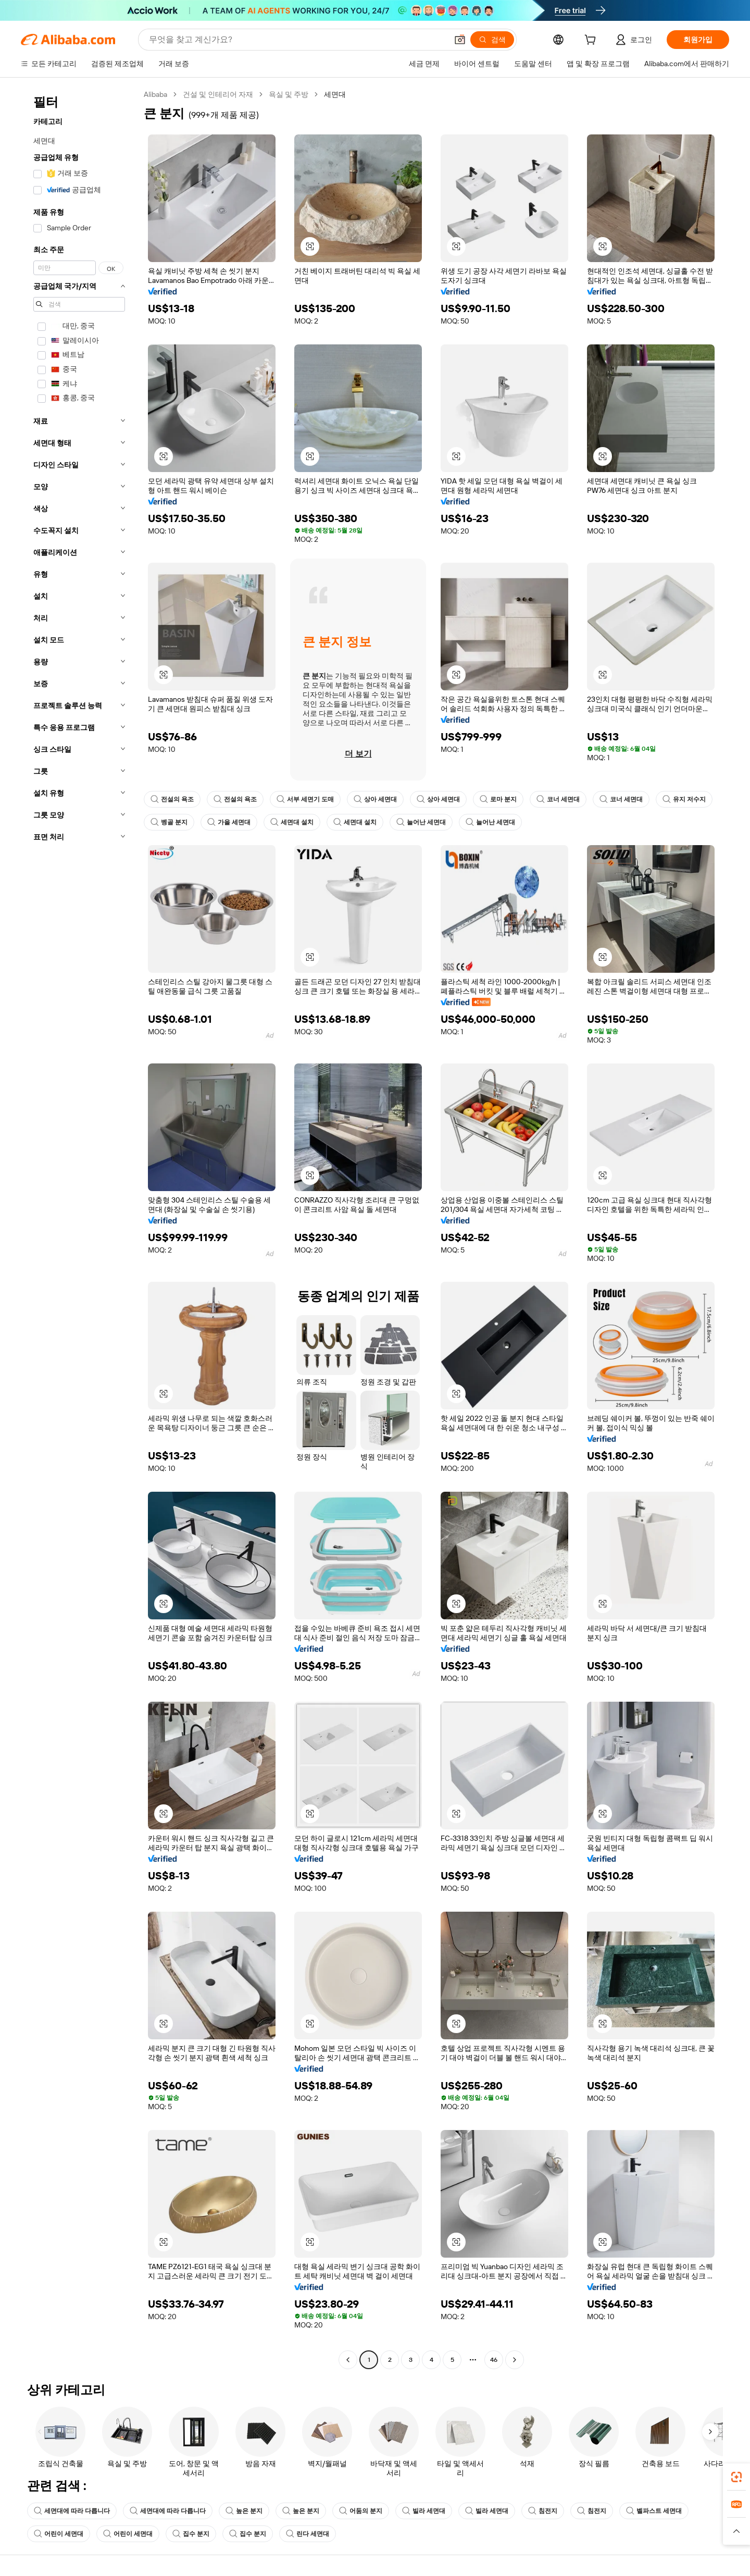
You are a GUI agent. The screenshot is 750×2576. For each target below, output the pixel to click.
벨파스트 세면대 (654, 2511)
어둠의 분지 (360, 2511)
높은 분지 (244, 2511)
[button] (460, 39)
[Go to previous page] (348, 2359)
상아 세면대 (375, 799)
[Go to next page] (514, 2359)
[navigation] (79, 1228)
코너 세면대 (558, 799)
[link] (736, 2477)
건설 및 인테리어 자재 (218, 94)
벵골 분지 (169, 822)
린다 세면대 (307, 2534)
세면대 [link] (335, 94)
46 (493, 2359)
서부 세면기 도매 (305, 799)
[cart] (592, 41)
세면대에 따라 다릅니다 (72, 2511)
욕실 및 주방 (288, 94)
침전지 (542, 2511)
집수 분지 (190, 2534)
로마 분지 (498, 799)
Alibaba (155, 94)
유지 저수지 (684, 799)
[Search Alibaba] (297, 39)
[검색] (492, 39)
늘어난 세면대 (421, 822)
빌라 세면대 (423, 2511)
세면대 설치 (292, 822)
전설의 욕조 (172, 799)
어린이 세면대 (58, 2534)
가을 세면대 (229, 822)
